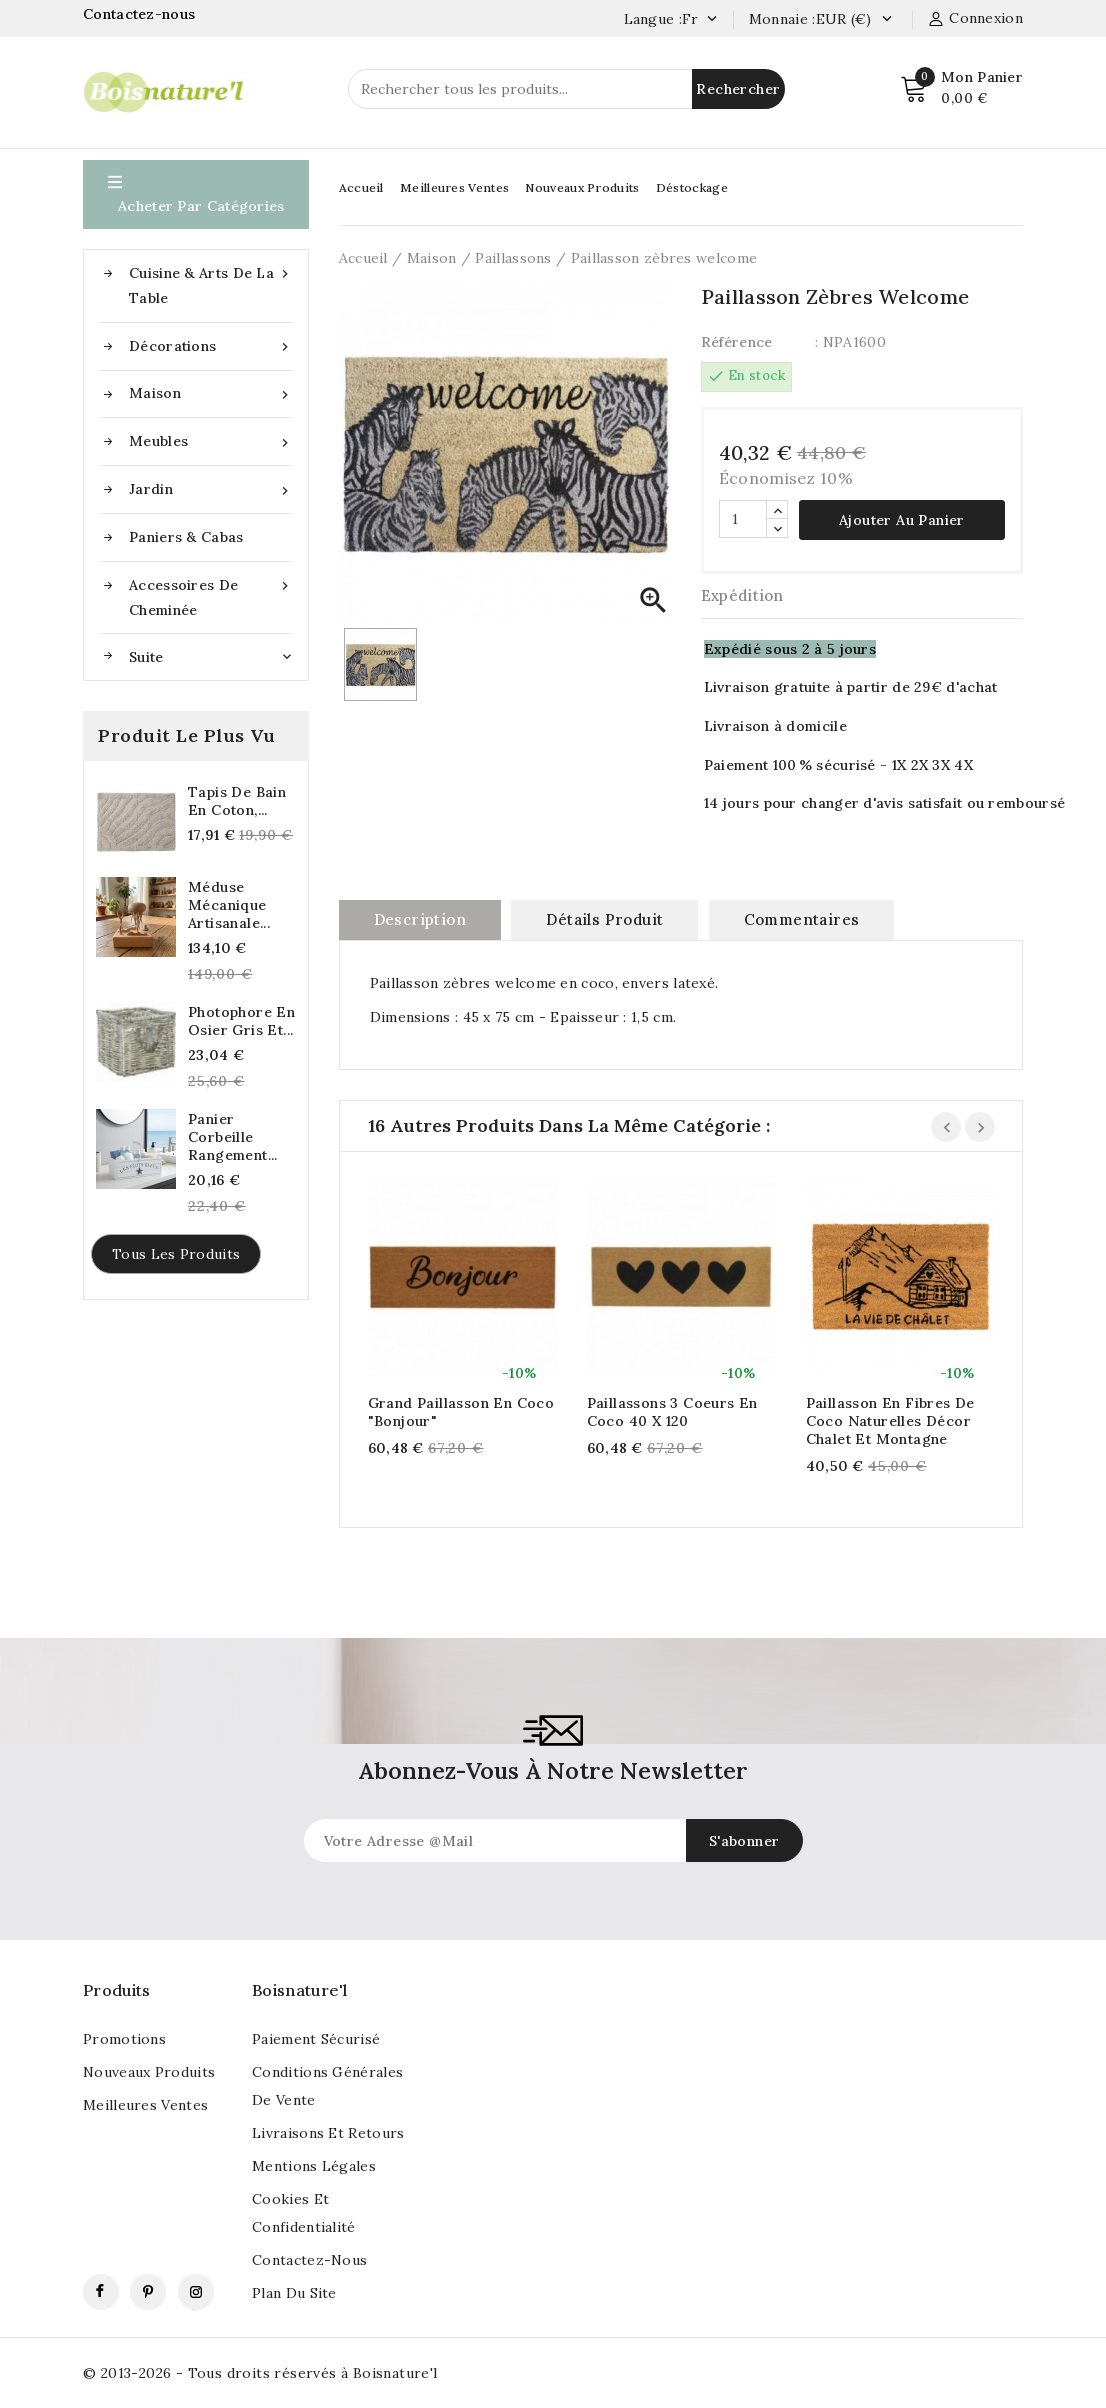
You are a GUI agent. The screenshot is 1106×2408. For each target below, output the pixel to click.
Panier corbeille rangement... (233, 1137)
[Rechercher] (566, 89)
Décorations (211, 346)
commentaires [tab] (802, 919)
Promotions (124, 2039)
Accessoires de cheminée (211, 596)
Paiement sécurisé (316, 2039)
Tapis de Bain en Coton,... (237, 801)
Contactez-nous (141, 14)
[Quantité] (743, 519)
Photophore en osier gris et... (241, 1021)
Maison (211, 393)
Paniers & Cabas (186, 537)
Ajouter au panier (902, 520)
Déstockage (692, 187)
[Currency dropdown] (886, 20)
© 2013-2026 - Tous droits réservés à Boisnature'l (260, 2373)
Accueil (361, 187)
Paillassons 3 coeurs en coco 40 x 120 (672, 1412)
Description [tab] (420, 919)
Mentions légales (314, 2166)
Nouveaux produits (149, 2072)
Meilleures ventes (145, 2105)
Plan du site (294, 2293)
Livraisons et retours (328, 2133)
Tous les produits (176, 1254)
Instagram (196, 2292)
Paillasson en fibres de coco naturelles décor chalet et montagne (890, 1421)
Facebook (101, 2292)
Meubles (211, 441)
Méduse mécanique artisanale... (229, 905)
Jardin (211, 489)
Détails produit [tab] (604, 919)
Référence (737, 342)
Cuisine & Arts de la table (211, 284)
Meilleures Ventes (454, 187)
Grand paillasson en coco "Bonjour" (461, 1412)
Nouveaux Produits (582, 187)
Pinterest (148, 2292)
